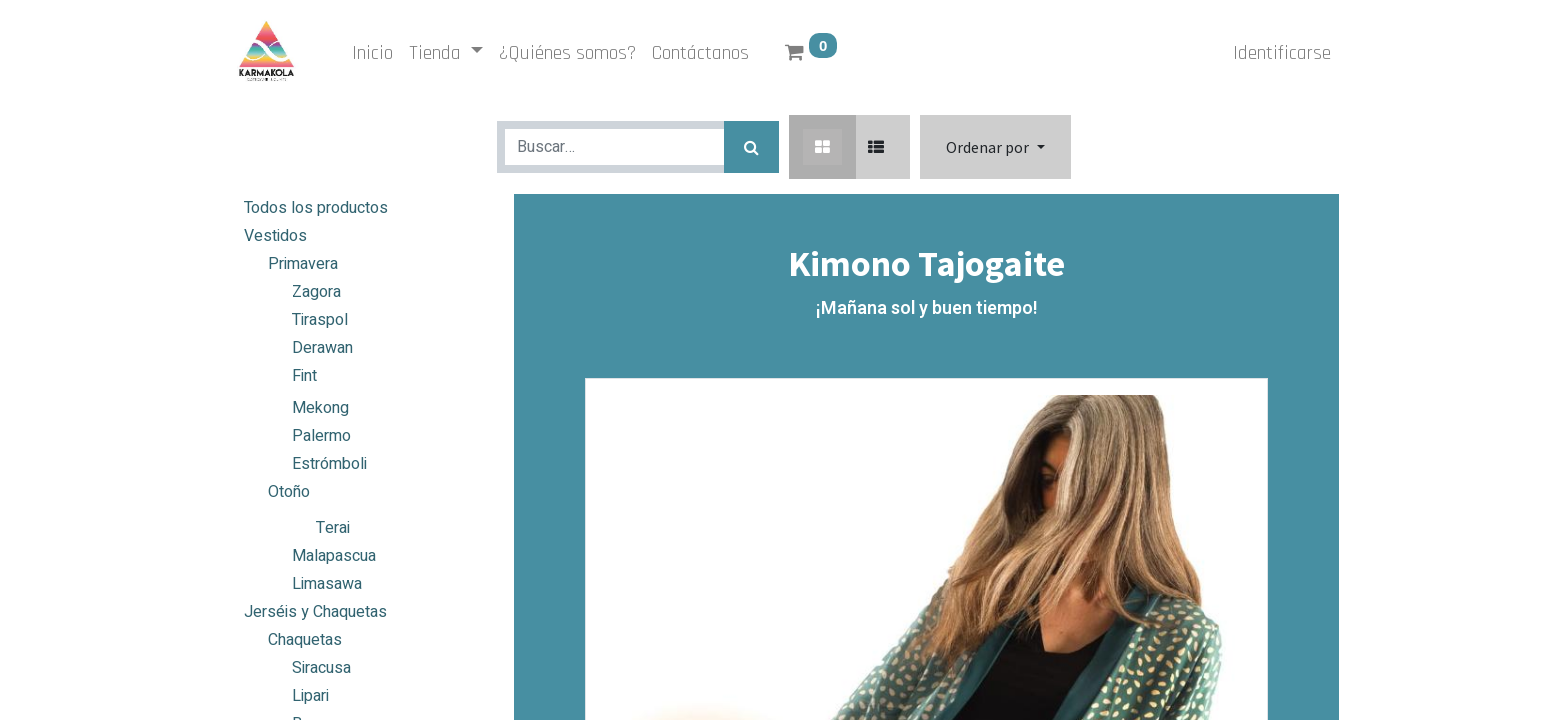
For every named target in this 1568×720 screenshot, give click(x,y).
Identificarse (1282, 53)
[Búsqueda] (751, 147)
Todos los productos (316, 208)
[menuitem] (372, 53)
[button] (995, 147)
